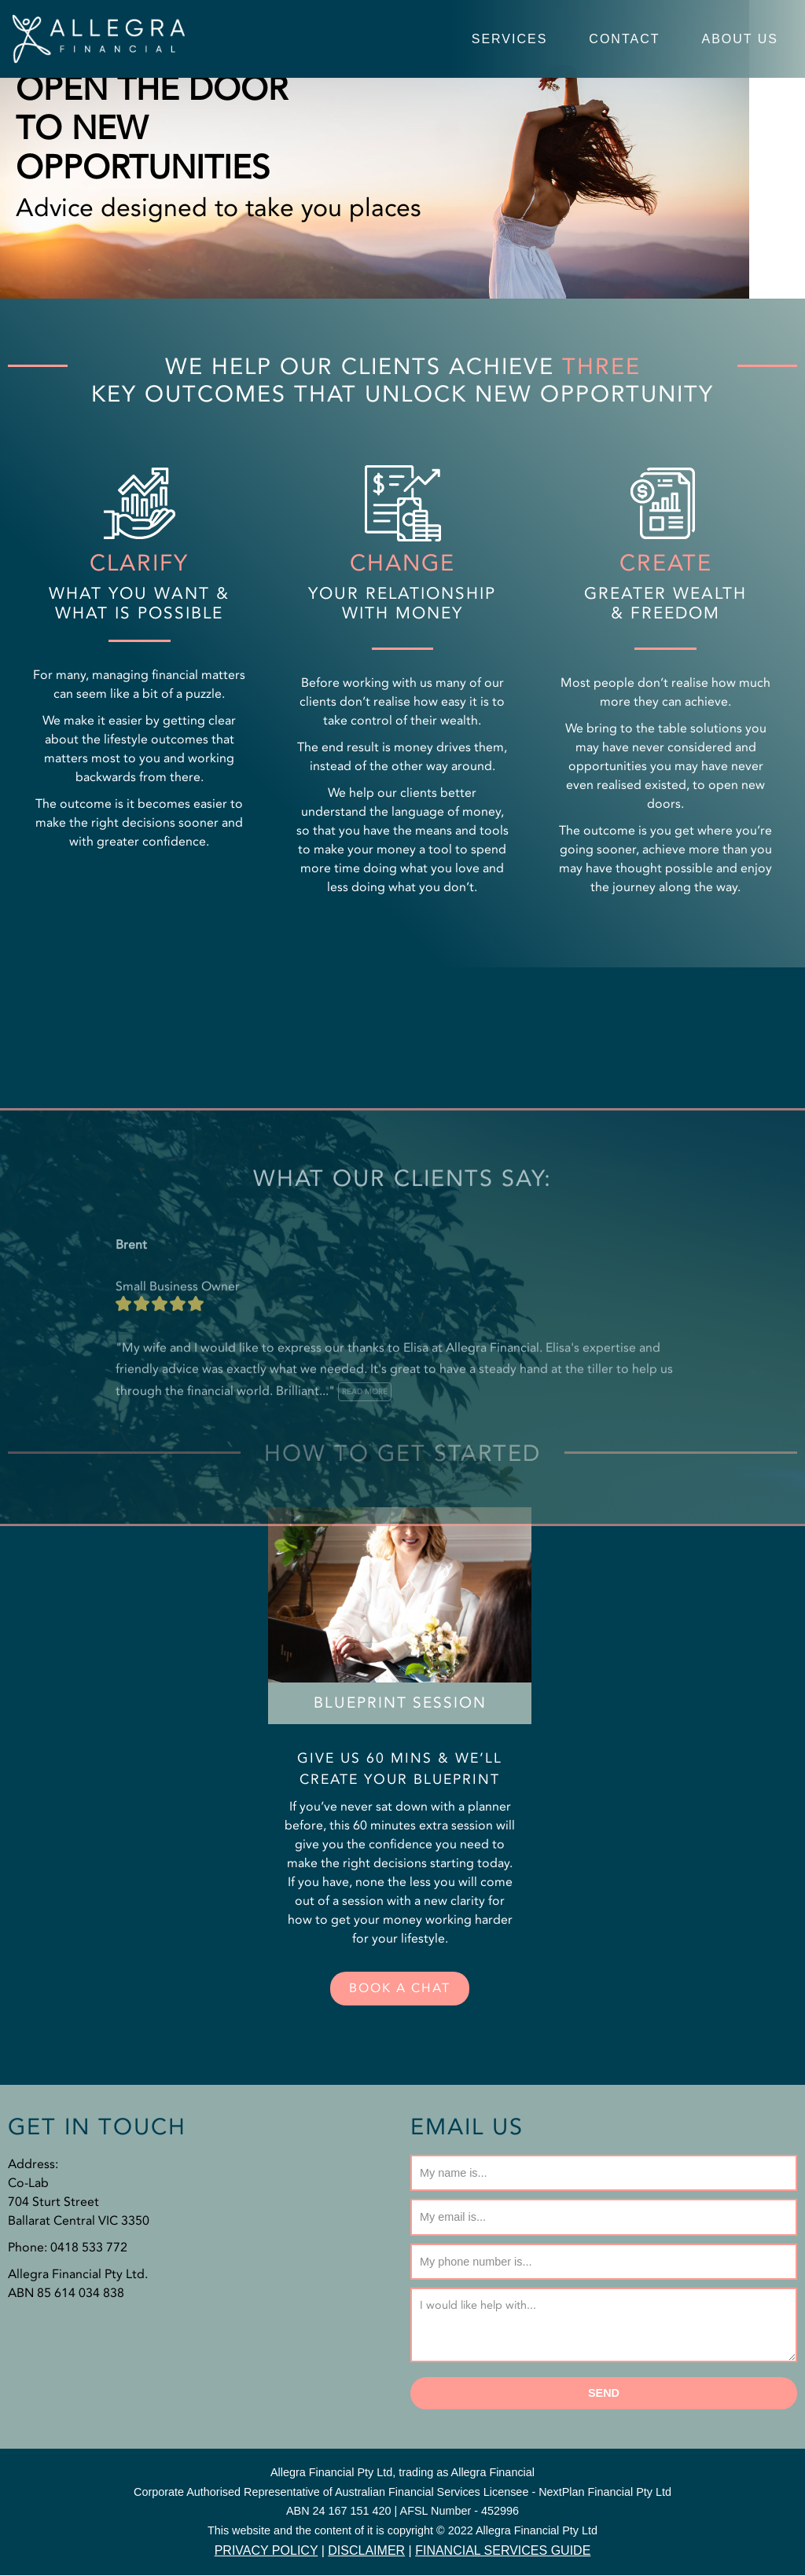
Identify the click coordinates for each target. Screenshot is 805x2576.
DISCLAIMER (366, 2551)
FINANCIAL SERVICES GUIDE (502, 2551)
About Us (740, 39)
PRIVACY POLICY (266, 2551)
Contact (624, 39)
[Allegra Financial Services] (98, 39)
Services (510, 39)
